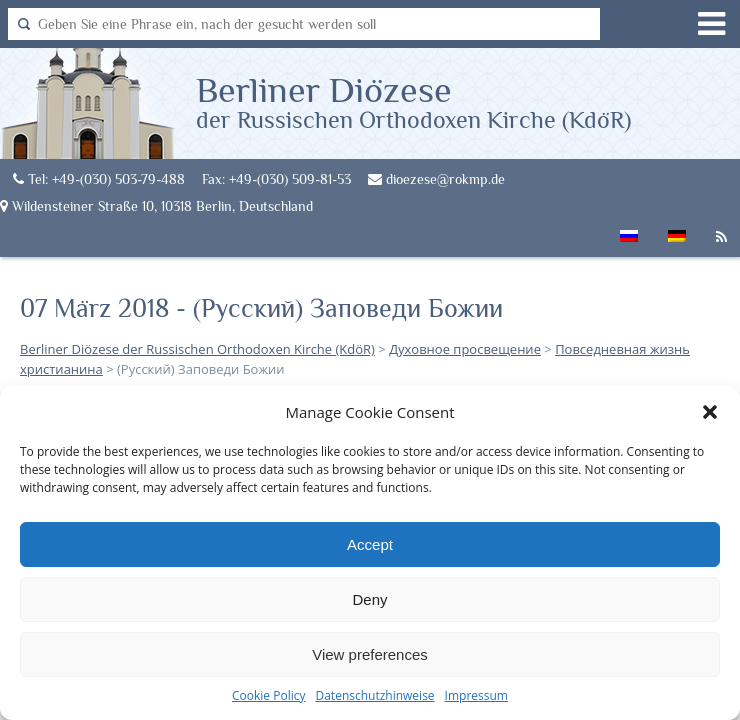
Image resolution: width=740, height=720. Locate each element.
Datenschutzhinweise (374, 695)
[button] (710, 412)
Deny (369, 599)
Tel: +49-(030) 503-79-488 (99, 179)
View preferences (370, 654)
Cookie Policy (268, 695)
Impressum (476, 695)
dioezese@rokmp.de (436, 179)
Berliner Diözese (413, 101)
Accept (370, 544)
